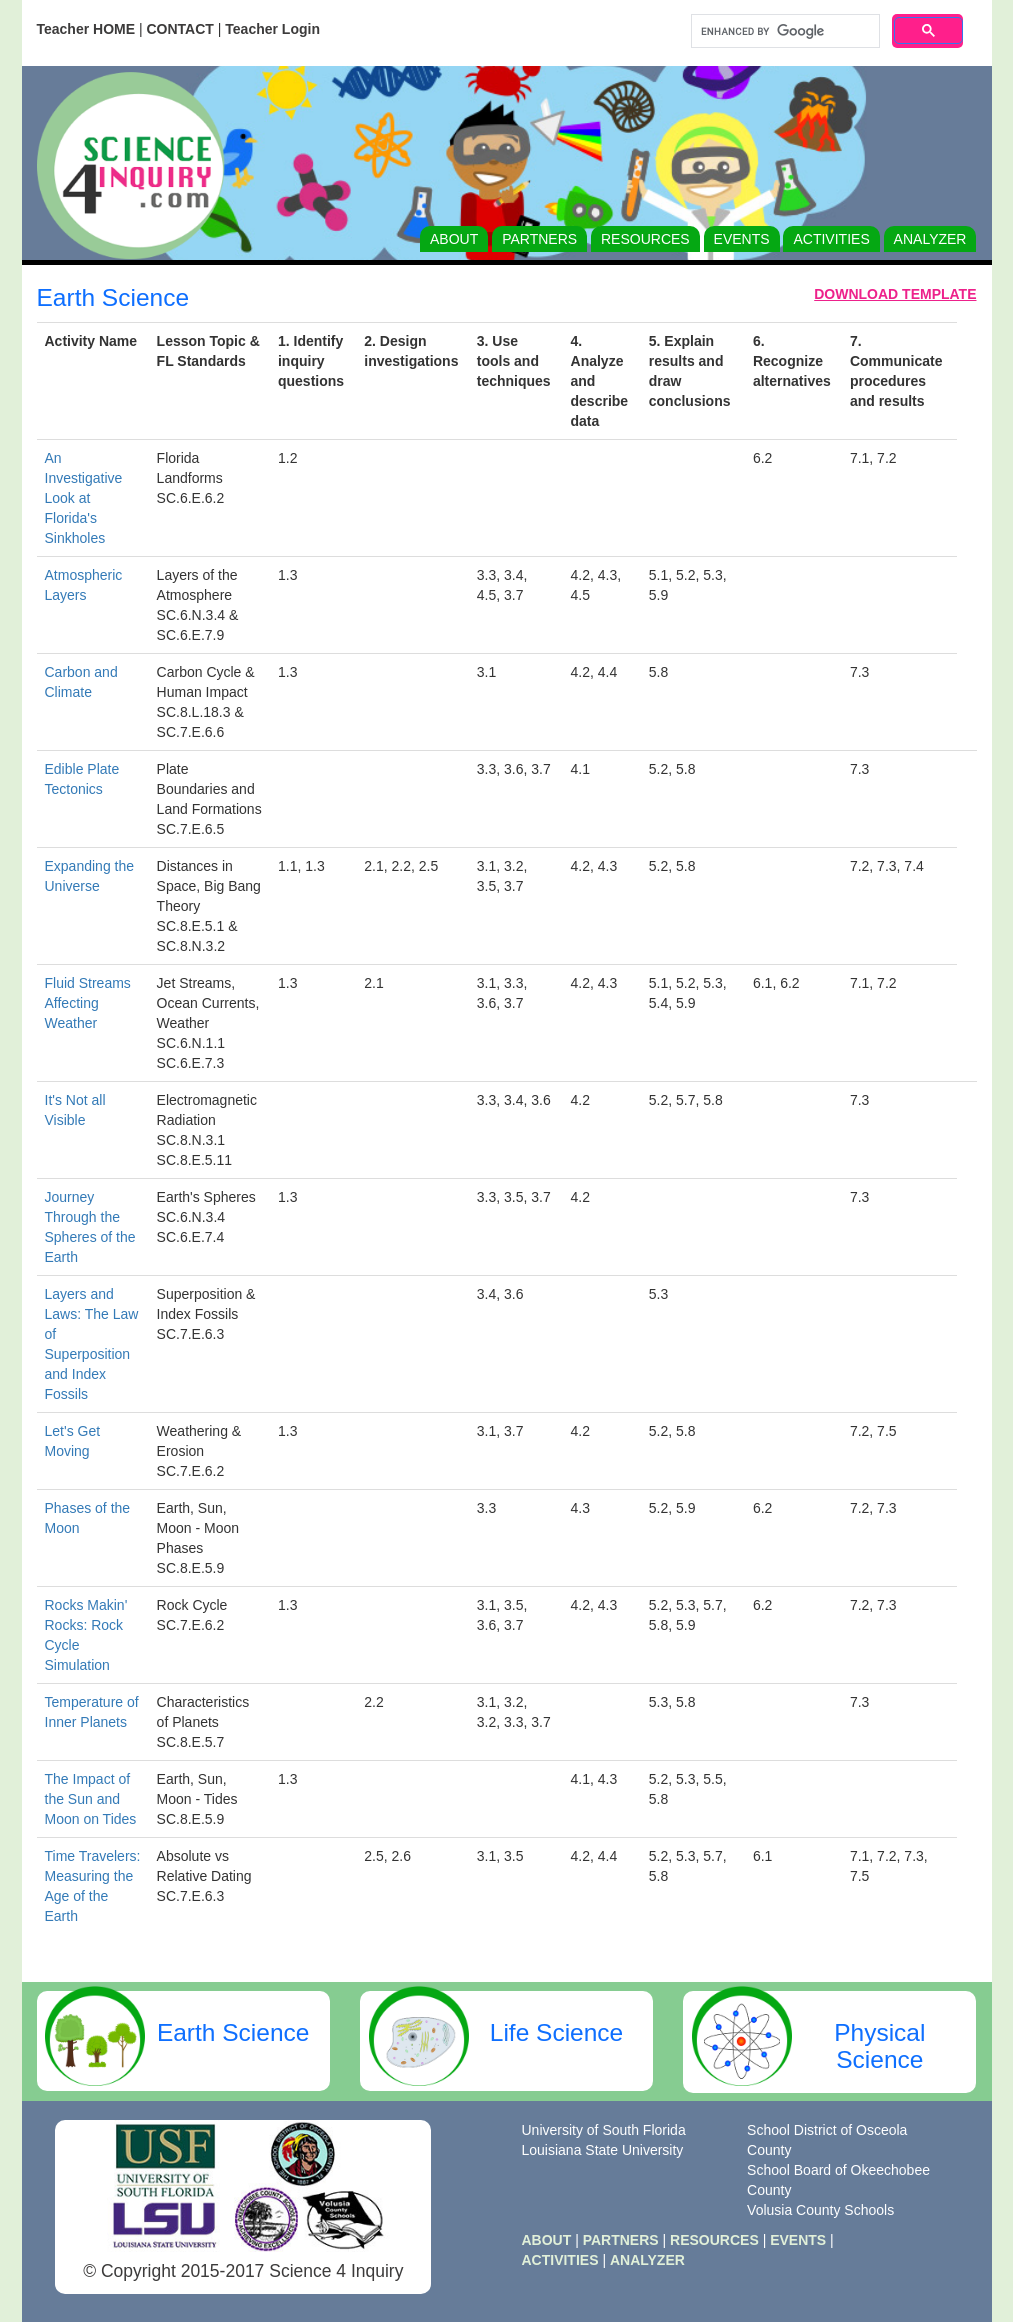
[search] (783, 31)
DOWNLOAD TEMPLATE (895, 294)
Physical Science (879, 2046)
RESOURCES (645, 239)
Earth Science (233, 2032)
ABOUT (454, 239)
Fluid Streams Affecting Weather (88, 1003)
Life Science (556, 2032)
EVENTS (742, 239)
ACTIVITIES (831, 239)
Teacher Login (272, 29)
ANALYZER (930, 239)
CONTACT (179, 29)
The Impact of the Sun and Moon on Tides (91, 1799)
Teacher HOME (86, 29)
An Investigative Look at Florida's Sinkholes (84, 498)
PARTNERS (539, 239)
